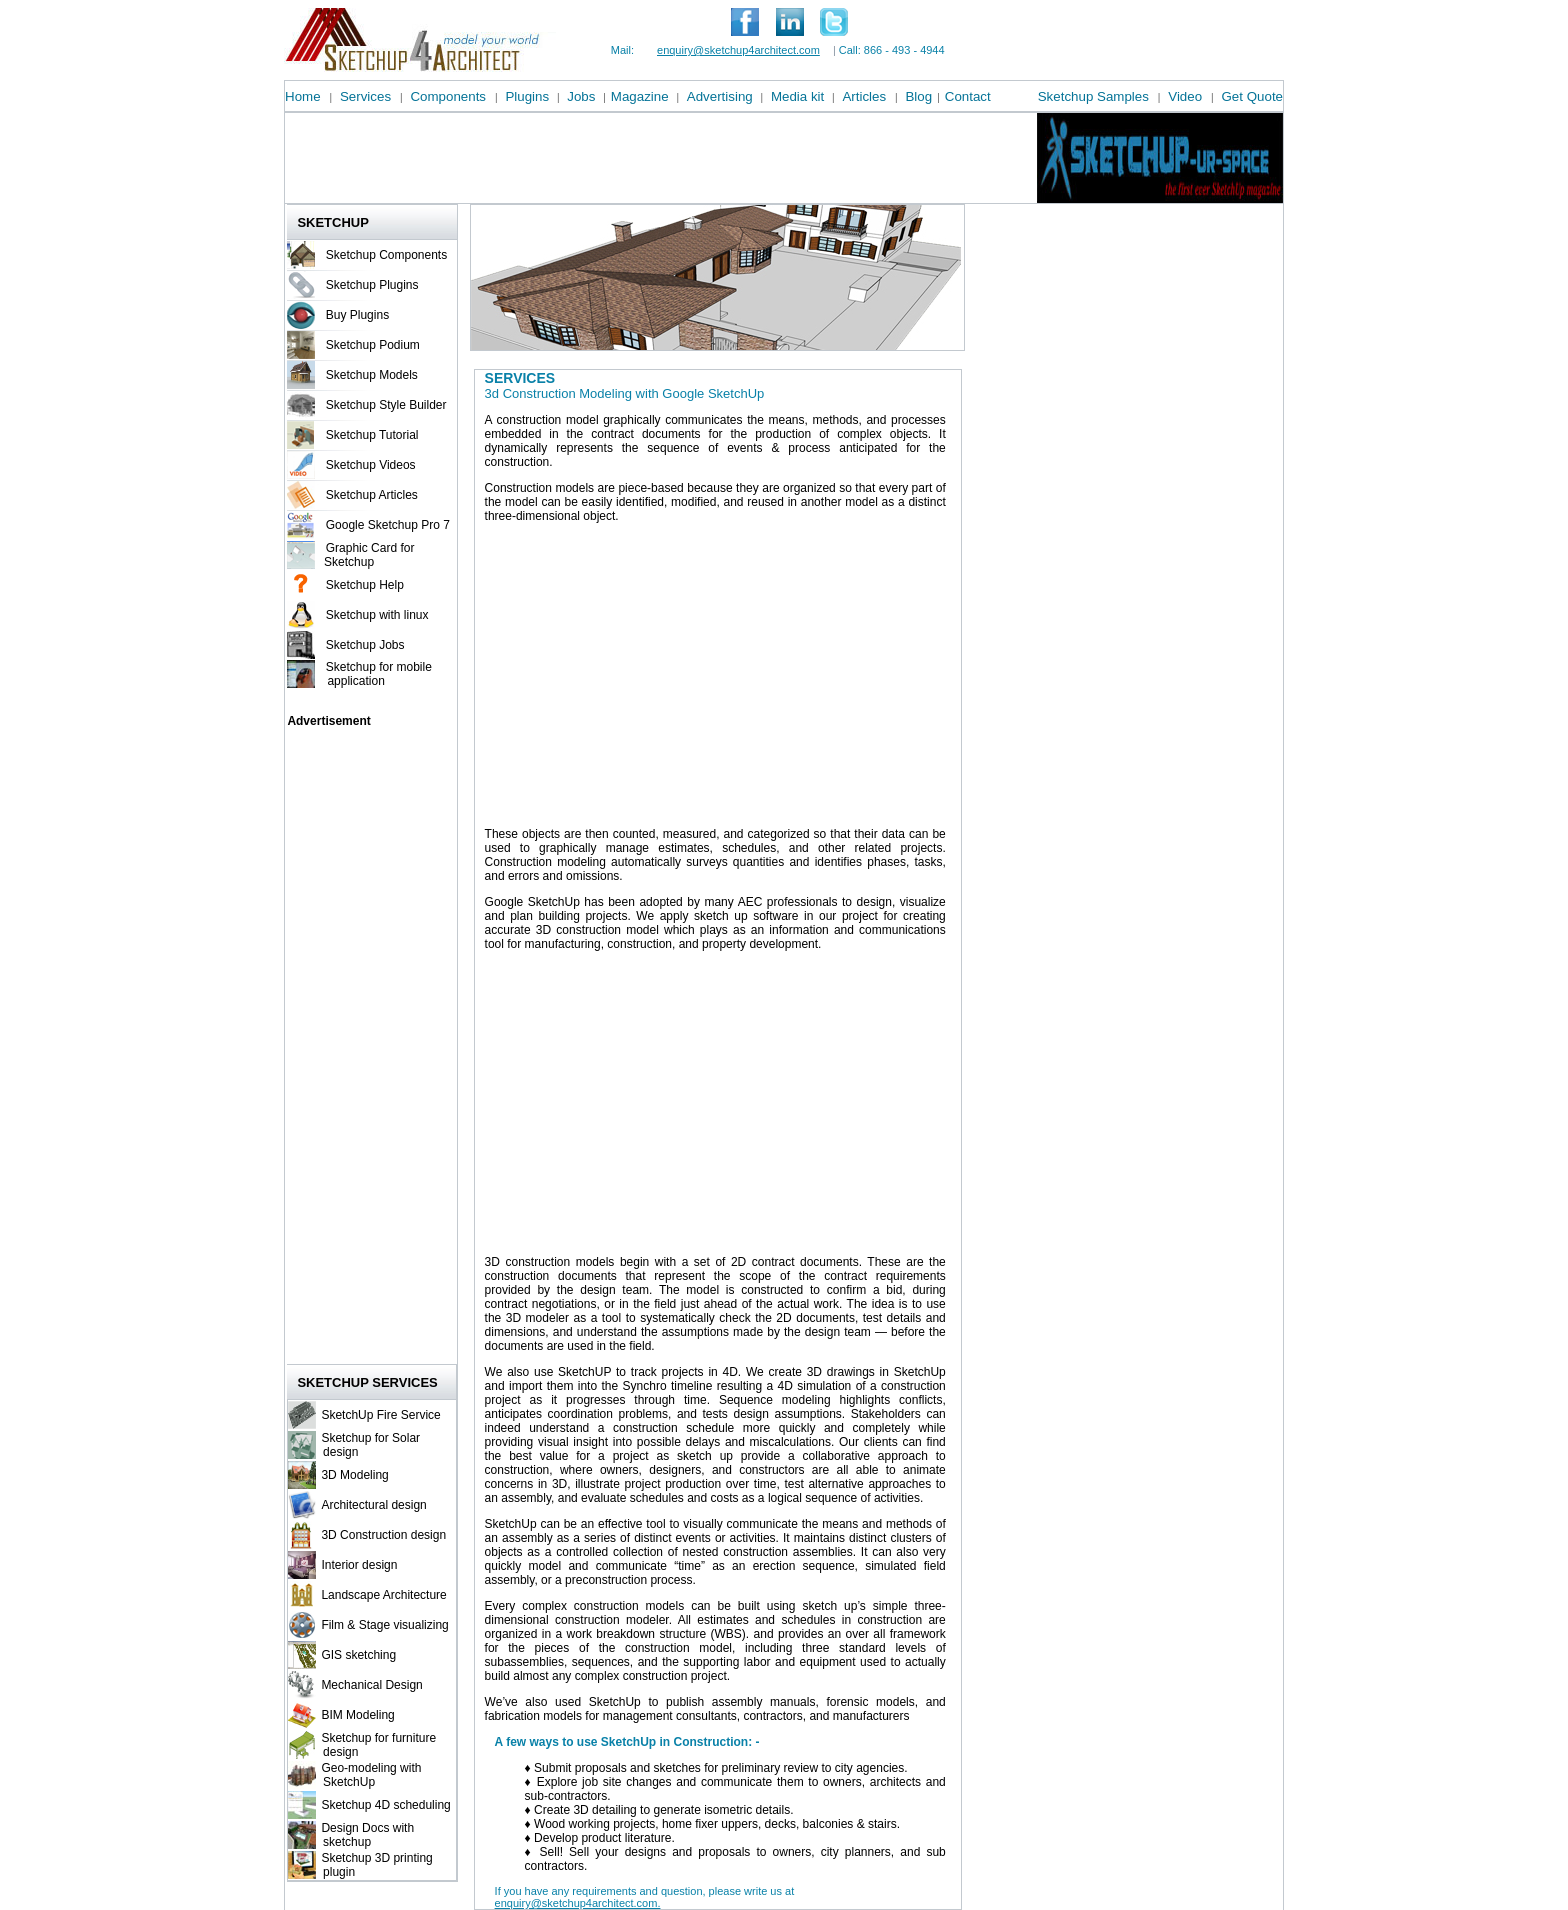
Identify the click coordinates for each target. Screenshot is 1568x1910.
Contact (968, 96)
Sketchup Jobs (365, 645)
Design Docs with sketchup (365, 1835)
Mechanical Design (371, 1685)
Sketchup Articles (372, 495)
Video (1185, 96)
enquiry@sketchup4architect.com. (578, 1903)
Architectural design (373, 1505)
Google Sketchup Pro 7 (388, 525)
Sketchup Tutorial (372, 435)
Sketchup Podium (373, 345)
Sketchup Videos (371, 465)
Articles (864, 96)
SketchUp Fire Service (380, 1415)
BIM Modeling (357, 1715)
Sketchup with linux (377, 615)
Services (365, 96)
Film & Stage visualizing (384, 1625)
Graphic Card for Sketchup (368, 555)
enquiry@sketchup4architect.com (738, 50)
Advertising (720, 96)
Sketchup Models (372, 375)
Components (448, 96)
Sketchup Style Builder (386, 405)
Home (303, 96)
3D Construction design (383, 1535)
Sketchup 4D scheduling (385, 1805)
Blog (918, 96)
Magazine (640, 96)
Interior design (359, 1565)
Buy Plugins (357, 315)
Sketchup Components (386, 255)
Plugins (527, 96)
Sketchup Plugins (372, 285)
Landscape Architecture (383, 1595)
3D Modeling (354, 1475)
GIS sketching (358, 1655)
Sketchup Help (365, 585)
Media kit (797, 96)
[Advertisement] (649, 158)
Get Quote (1253, 96)
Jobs (581, 96)
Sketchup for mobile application (376, 674)
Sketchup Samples (1093, 96)
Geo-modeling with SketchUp (368, 1775)
